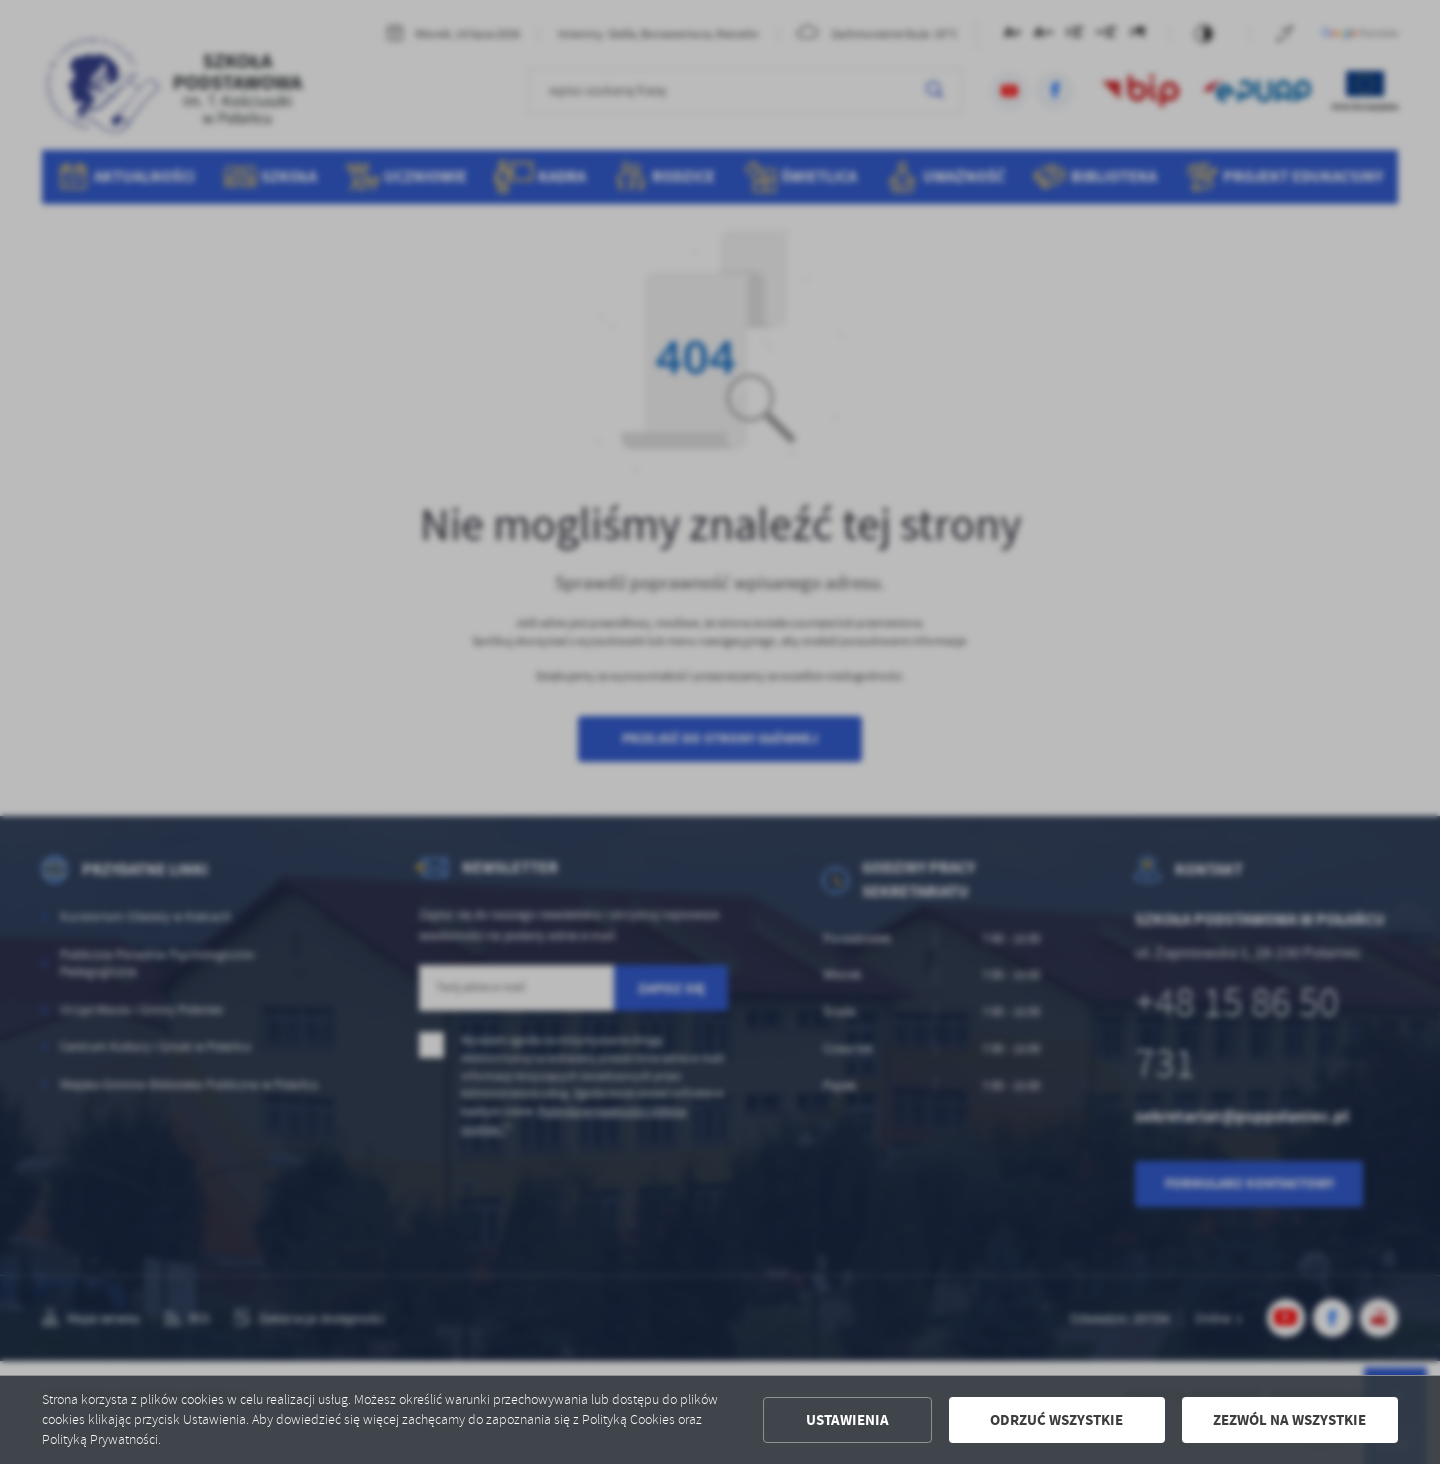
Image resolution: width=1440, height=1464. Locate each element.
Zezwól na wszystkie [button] (1289, 1420)
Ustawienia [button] (847, 1420)
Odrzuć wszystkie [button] (1056, 1420)
